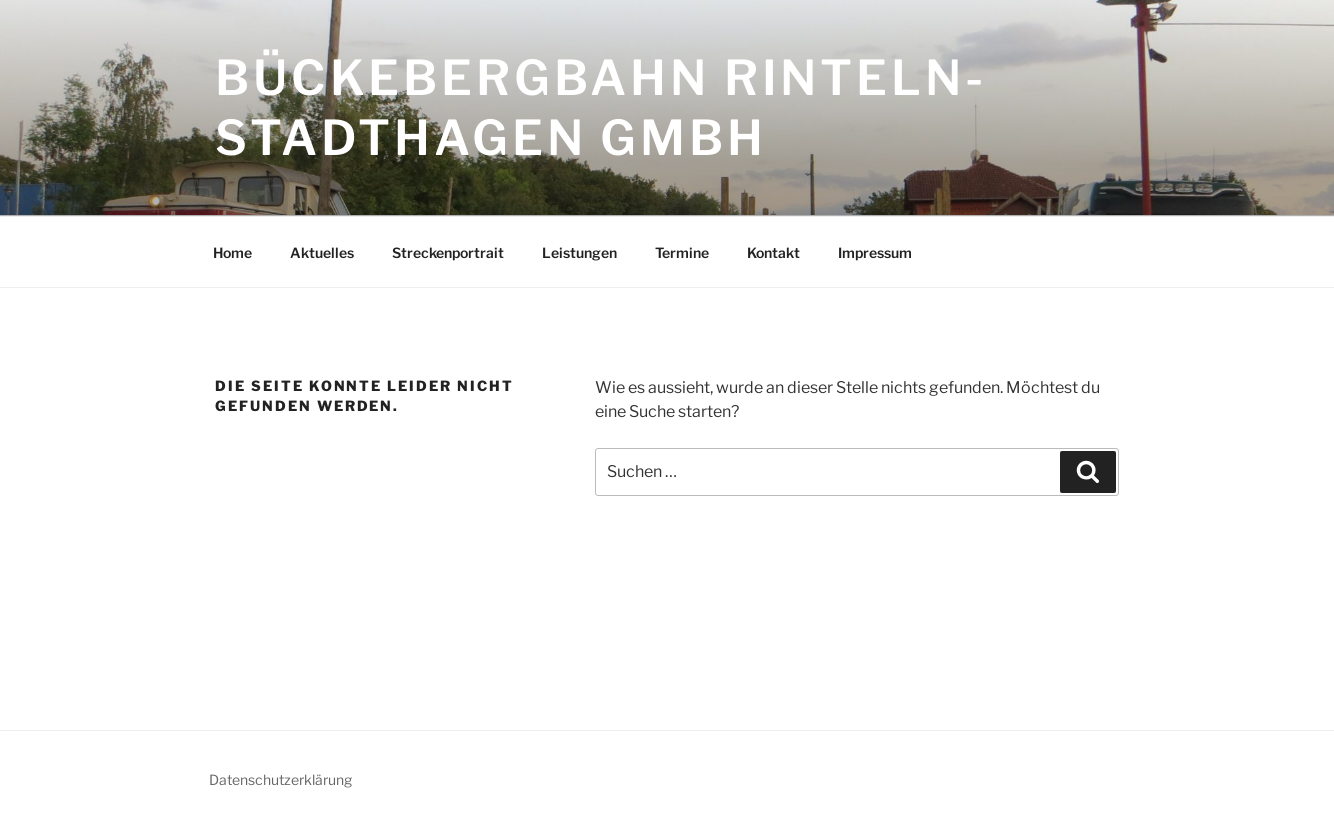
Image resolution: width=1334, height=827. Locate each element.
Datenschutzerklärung (280, 779)
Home (232, 252)
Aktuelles (322, 252)
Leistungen (579, 252)
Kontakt (773, 252)
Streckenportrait (448, 252)
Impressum (875, 252)
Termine (682, 252)
